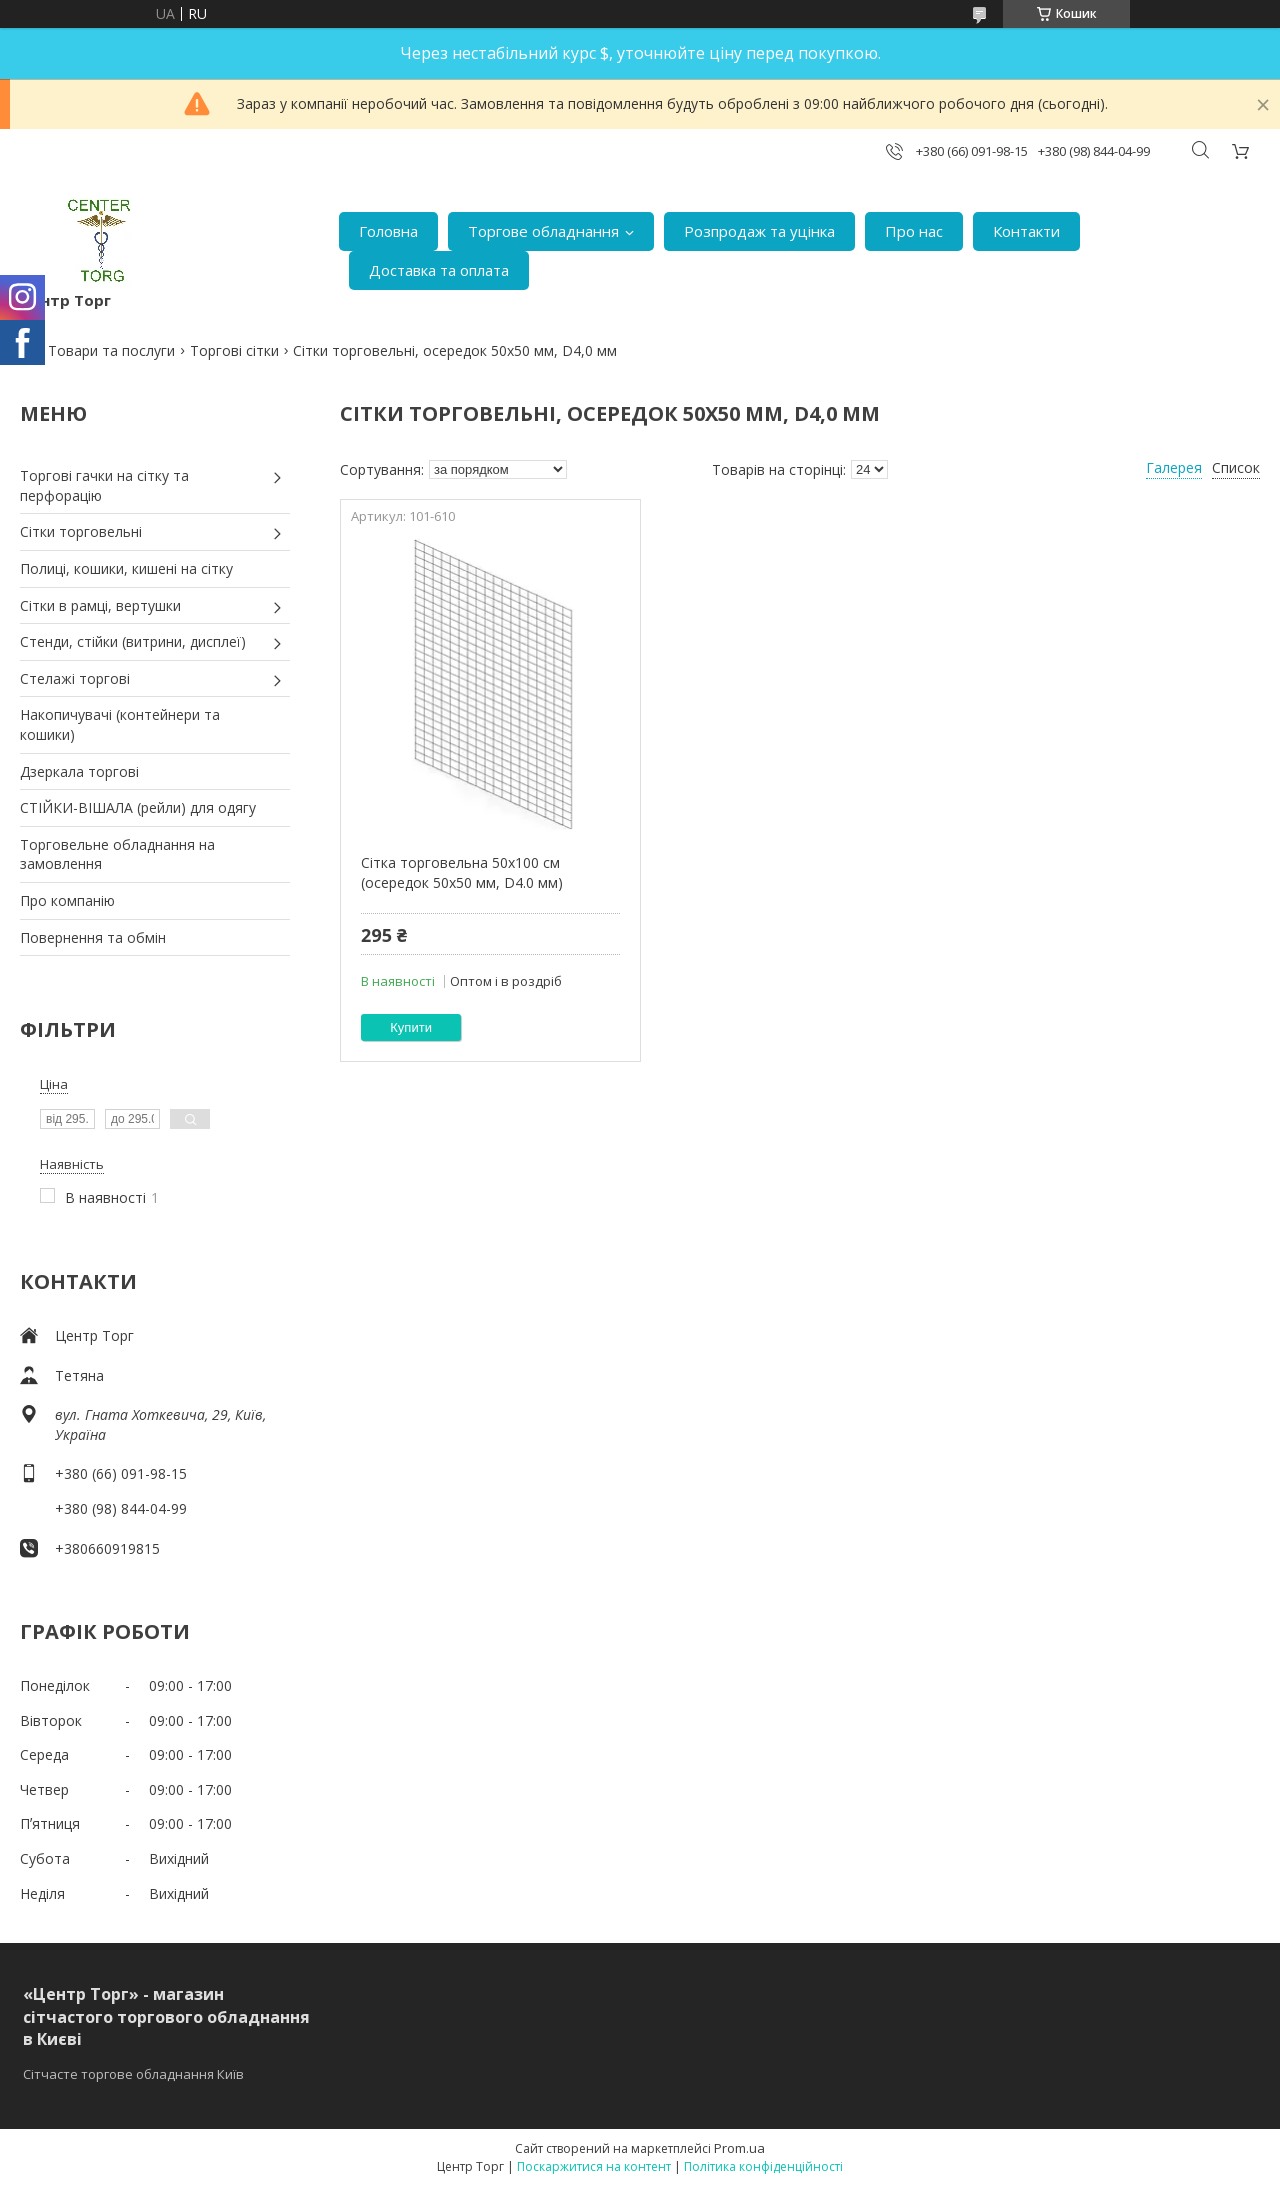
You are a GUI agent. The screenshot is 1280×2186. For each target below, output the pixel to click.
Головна (388, 231)
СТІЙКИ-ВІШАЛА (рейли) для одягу (138, 807)
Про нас (914, 231)
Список (1236, 467)
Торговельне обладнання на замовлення (117, 854)
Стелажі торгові (75, 678)
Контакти (1026, 231)
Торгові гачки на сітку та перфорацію (104, 485)
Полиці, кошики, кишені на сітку (126, 568)
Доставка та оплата (439, 270)
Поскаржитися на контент (594, 2166)
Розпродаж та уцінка (759, 231)
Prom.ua (739, 2148)
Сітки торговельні (81, 531)
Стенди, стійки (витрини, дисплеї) (133, 641)
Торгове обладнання (543, 231)
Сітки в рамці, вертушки (100, 605)
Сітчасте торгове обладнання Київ (133, 2074)
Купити (411, 1027)
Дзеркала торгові (79, 771)
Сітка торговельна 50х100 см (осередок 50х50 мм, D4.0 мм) (462, 872)
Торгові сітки (234, 350)
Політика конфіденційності (763, 2166)
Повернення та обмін (93, 937)
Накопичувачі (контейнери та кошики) (120, 724)
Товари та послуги (111, 350)
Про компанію (67, 900)
